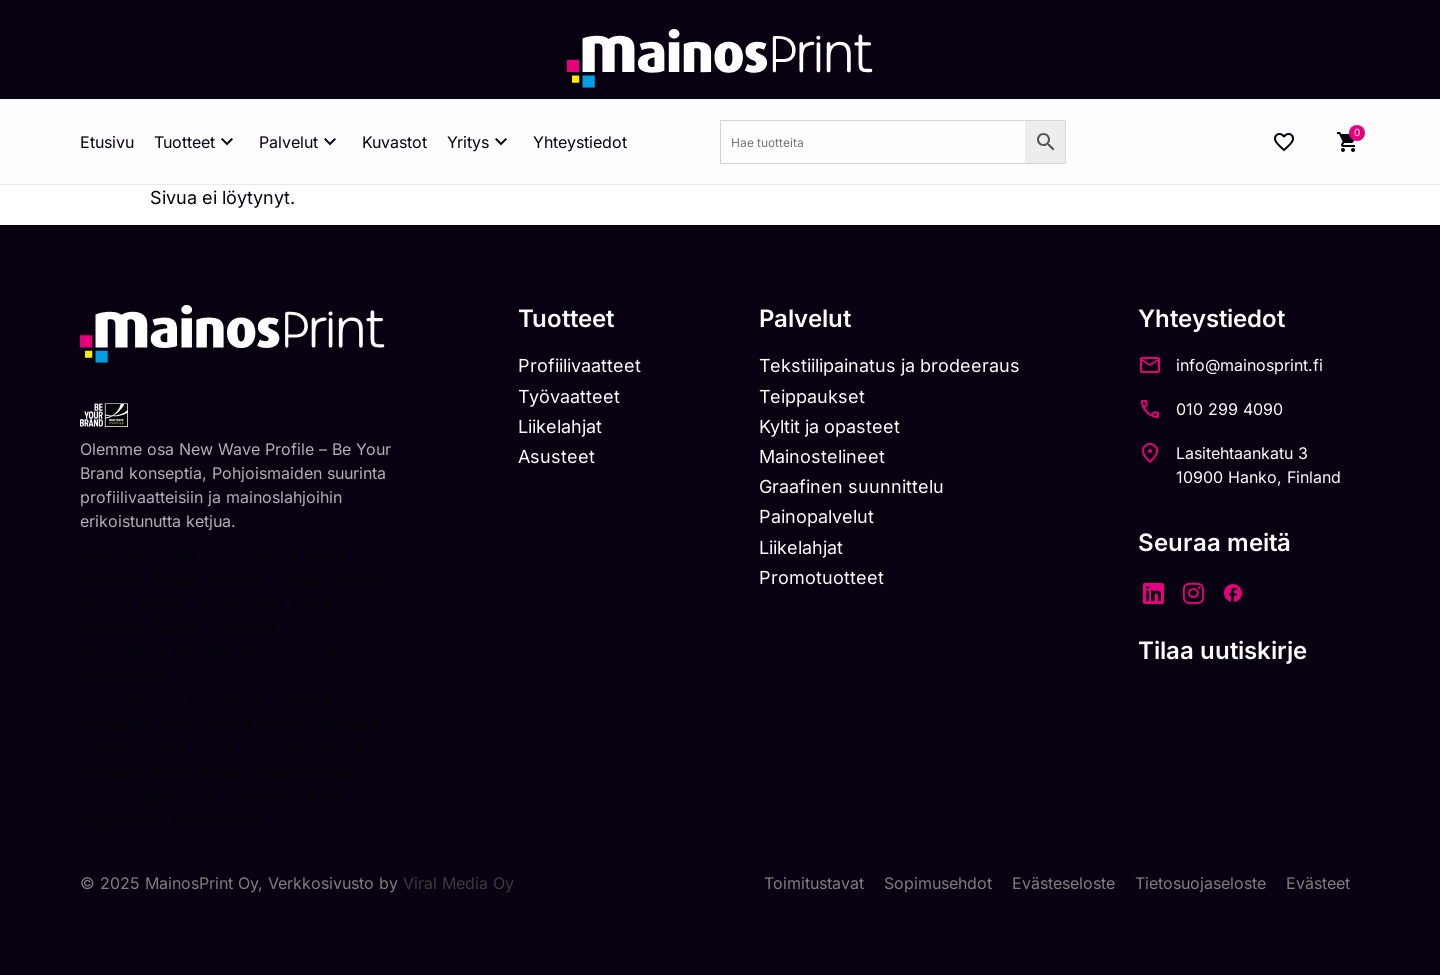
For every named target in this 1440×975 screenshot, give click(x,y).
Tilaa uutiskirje (1222, 650)
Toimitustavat (814, 883)
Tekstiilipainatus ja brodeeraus (889, 365)
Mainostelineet (822, 456)
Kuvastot (394, 142)
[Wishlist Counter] (1284, 142)
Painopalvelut (816, 516)
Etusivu (107, 142)
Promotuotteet (821, 577)
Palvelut (300, 142)
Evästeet (1318, 883)
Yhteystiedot (580, 142)
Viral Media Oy (458, 883)
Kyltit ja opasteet (829, 426)
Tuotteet (196, 142)
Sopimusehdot (938, 883)
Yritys (480, 142)
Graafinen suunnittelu (851, 486)
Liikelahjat (560, 426)
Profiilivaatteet (579, 365)
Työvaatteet (569, 396)
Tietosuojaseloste (1200, 883)
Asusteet (556, 456)
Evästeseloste (1063, 883)
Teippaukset (812, 396)
